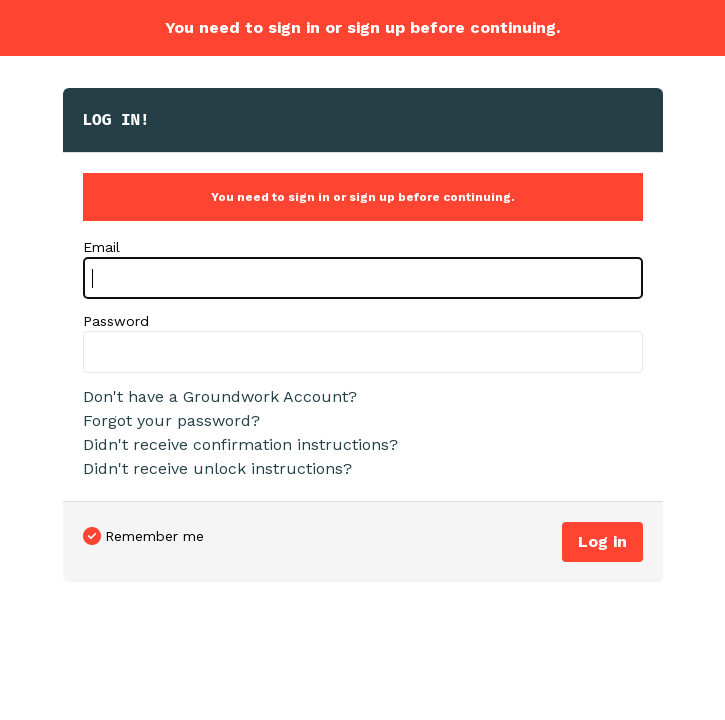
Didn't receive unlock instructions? (217, 468)
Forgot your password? (171, 420)
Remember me (154, 536)
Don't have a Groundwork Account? (220, 396)
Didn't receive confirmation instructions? (240, 444)
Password (116, 321)
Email (101, 247)
